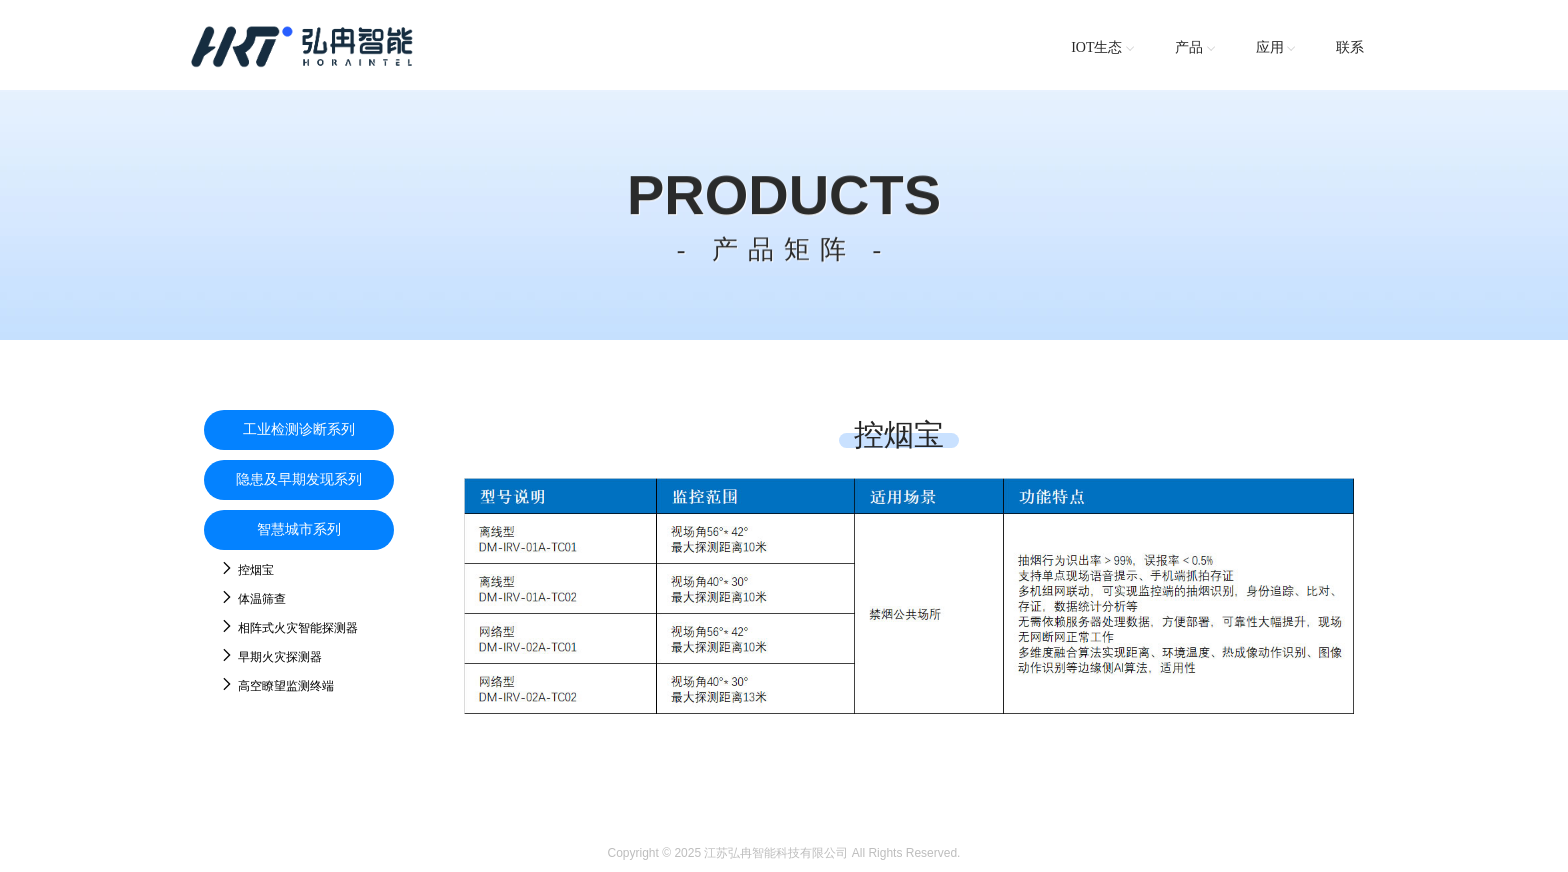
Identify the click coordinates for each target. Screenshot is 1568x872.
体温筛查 (252, 599)
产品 (1195, 47)
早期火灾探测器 (270, 657)
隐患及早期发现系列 (299, 479)
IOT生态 (1103, 47)
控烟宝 (246, 570)
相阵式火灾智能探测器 (288, 628)
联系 (1350, 47)
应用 (1276, 47)
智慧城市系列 (299, 529)
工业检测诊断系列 (299, 429)
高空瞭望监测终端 (276, 686)
